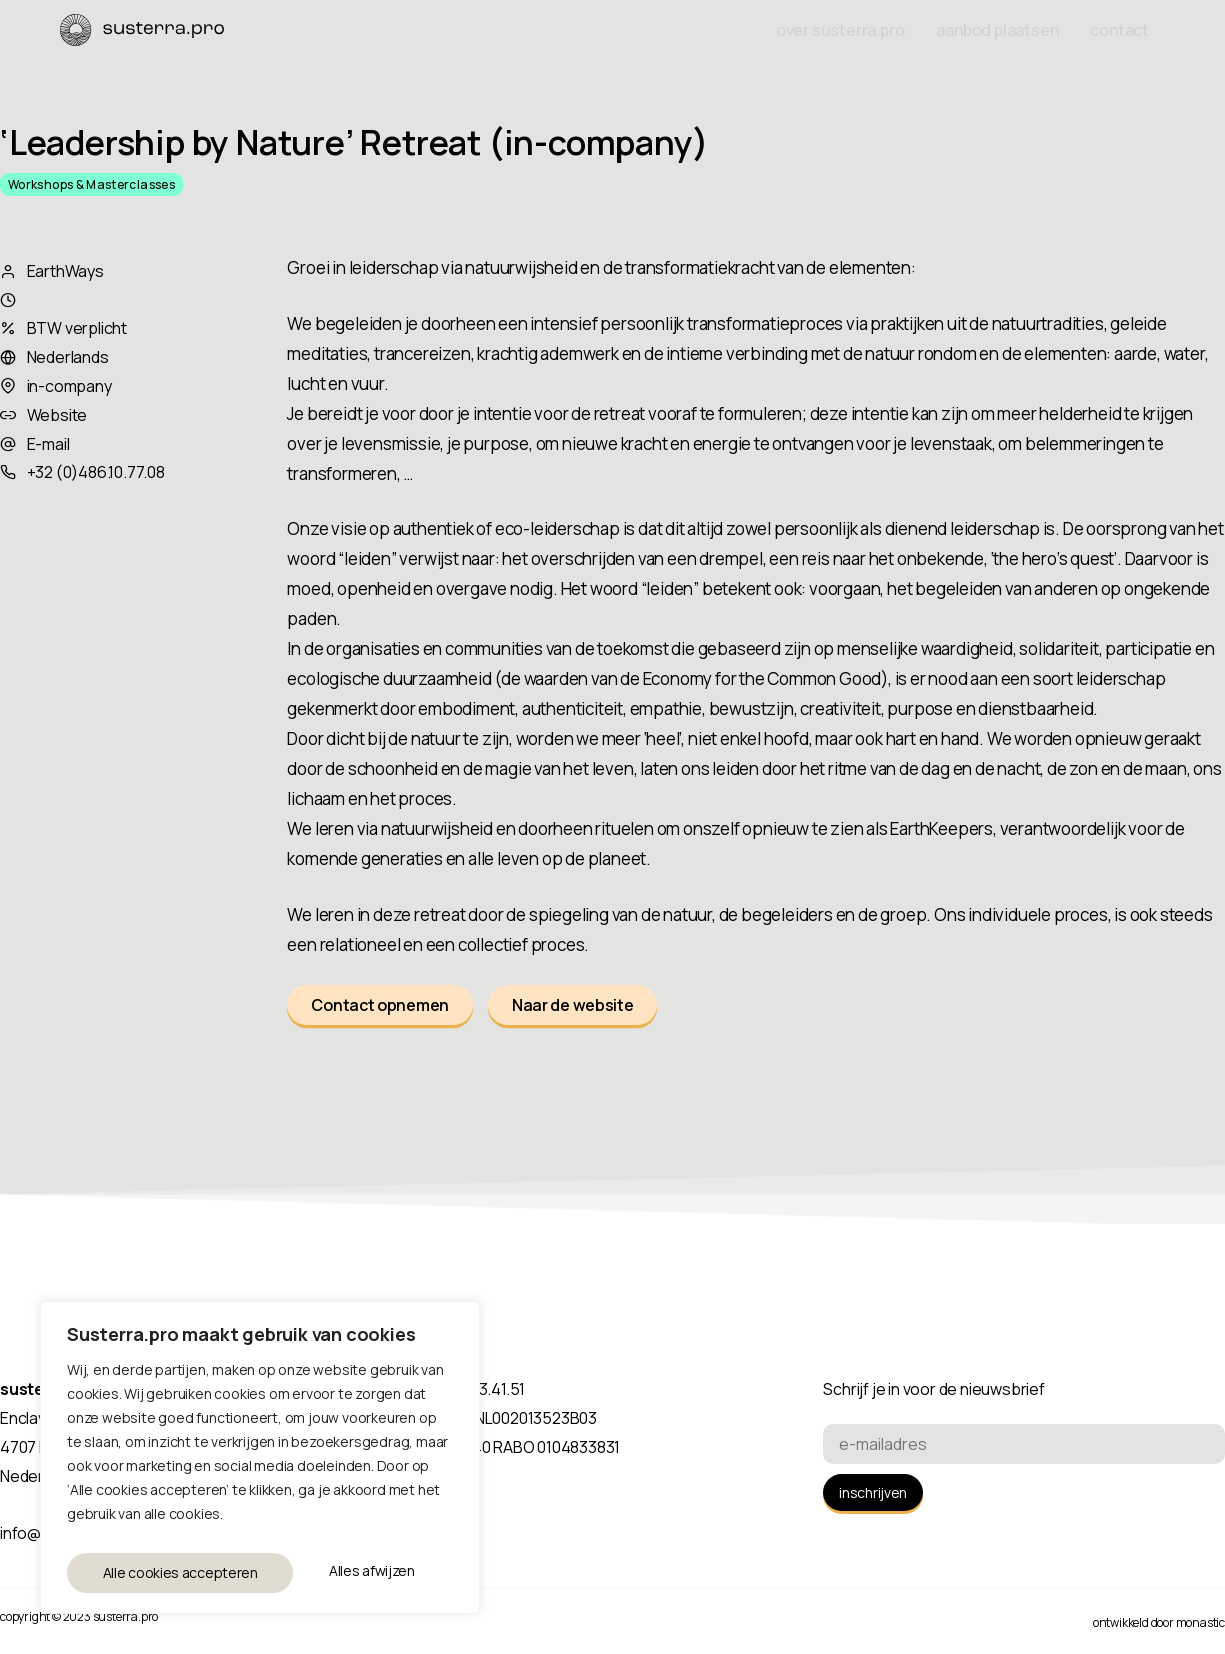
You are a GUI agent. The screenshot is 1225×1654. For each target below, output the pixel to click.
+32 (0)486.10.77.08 (96, 472)
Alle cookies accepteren (341, 1572)
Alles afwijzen (144, 1572)
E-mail (48, 444)
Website (57, 415)
